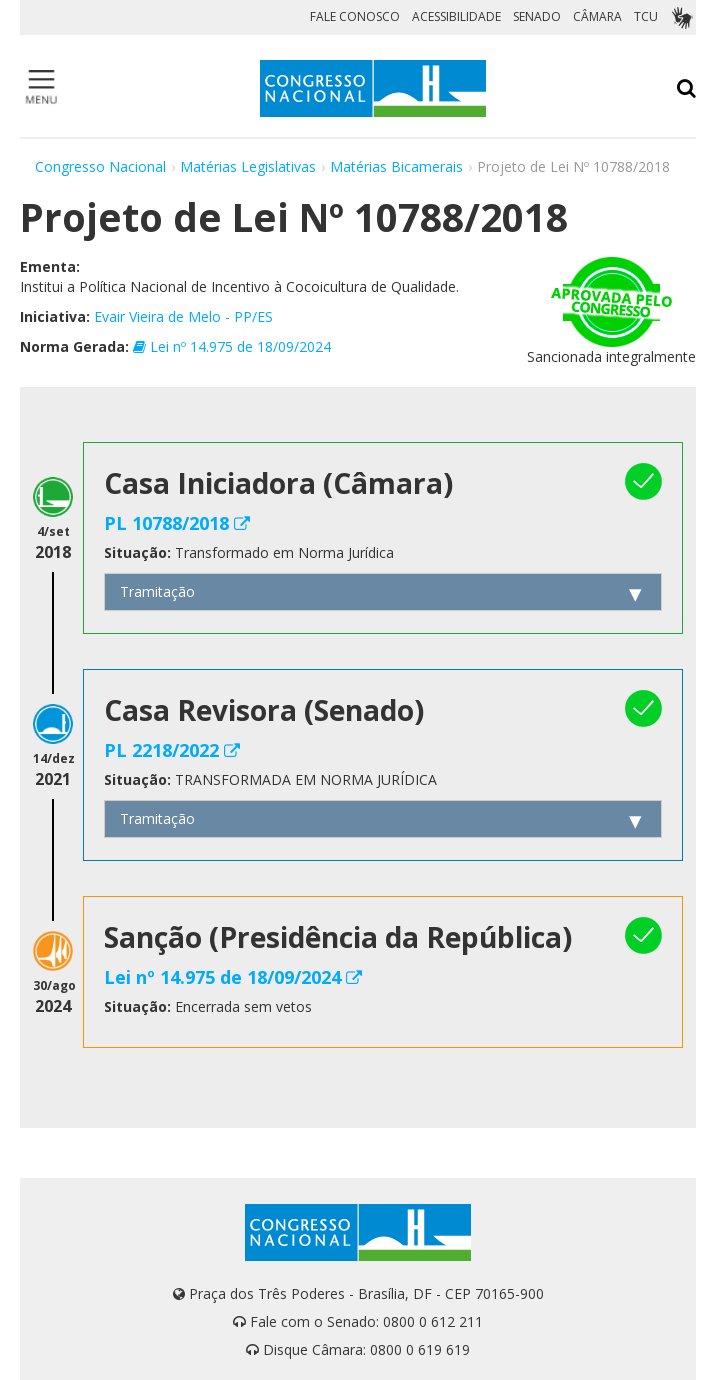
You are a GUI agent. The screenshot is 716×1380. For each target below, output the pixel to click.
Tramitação (157, 591)
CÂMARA (597, 16)
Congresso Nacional (100, 166)
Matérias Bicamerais (396, 166)
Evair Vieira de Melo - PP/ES (183, 316)
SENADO (537, 16)
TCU (646, 16)
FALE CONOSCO (355, 16)
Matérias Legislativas (248, 166)
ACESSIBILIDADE (456, 16)
